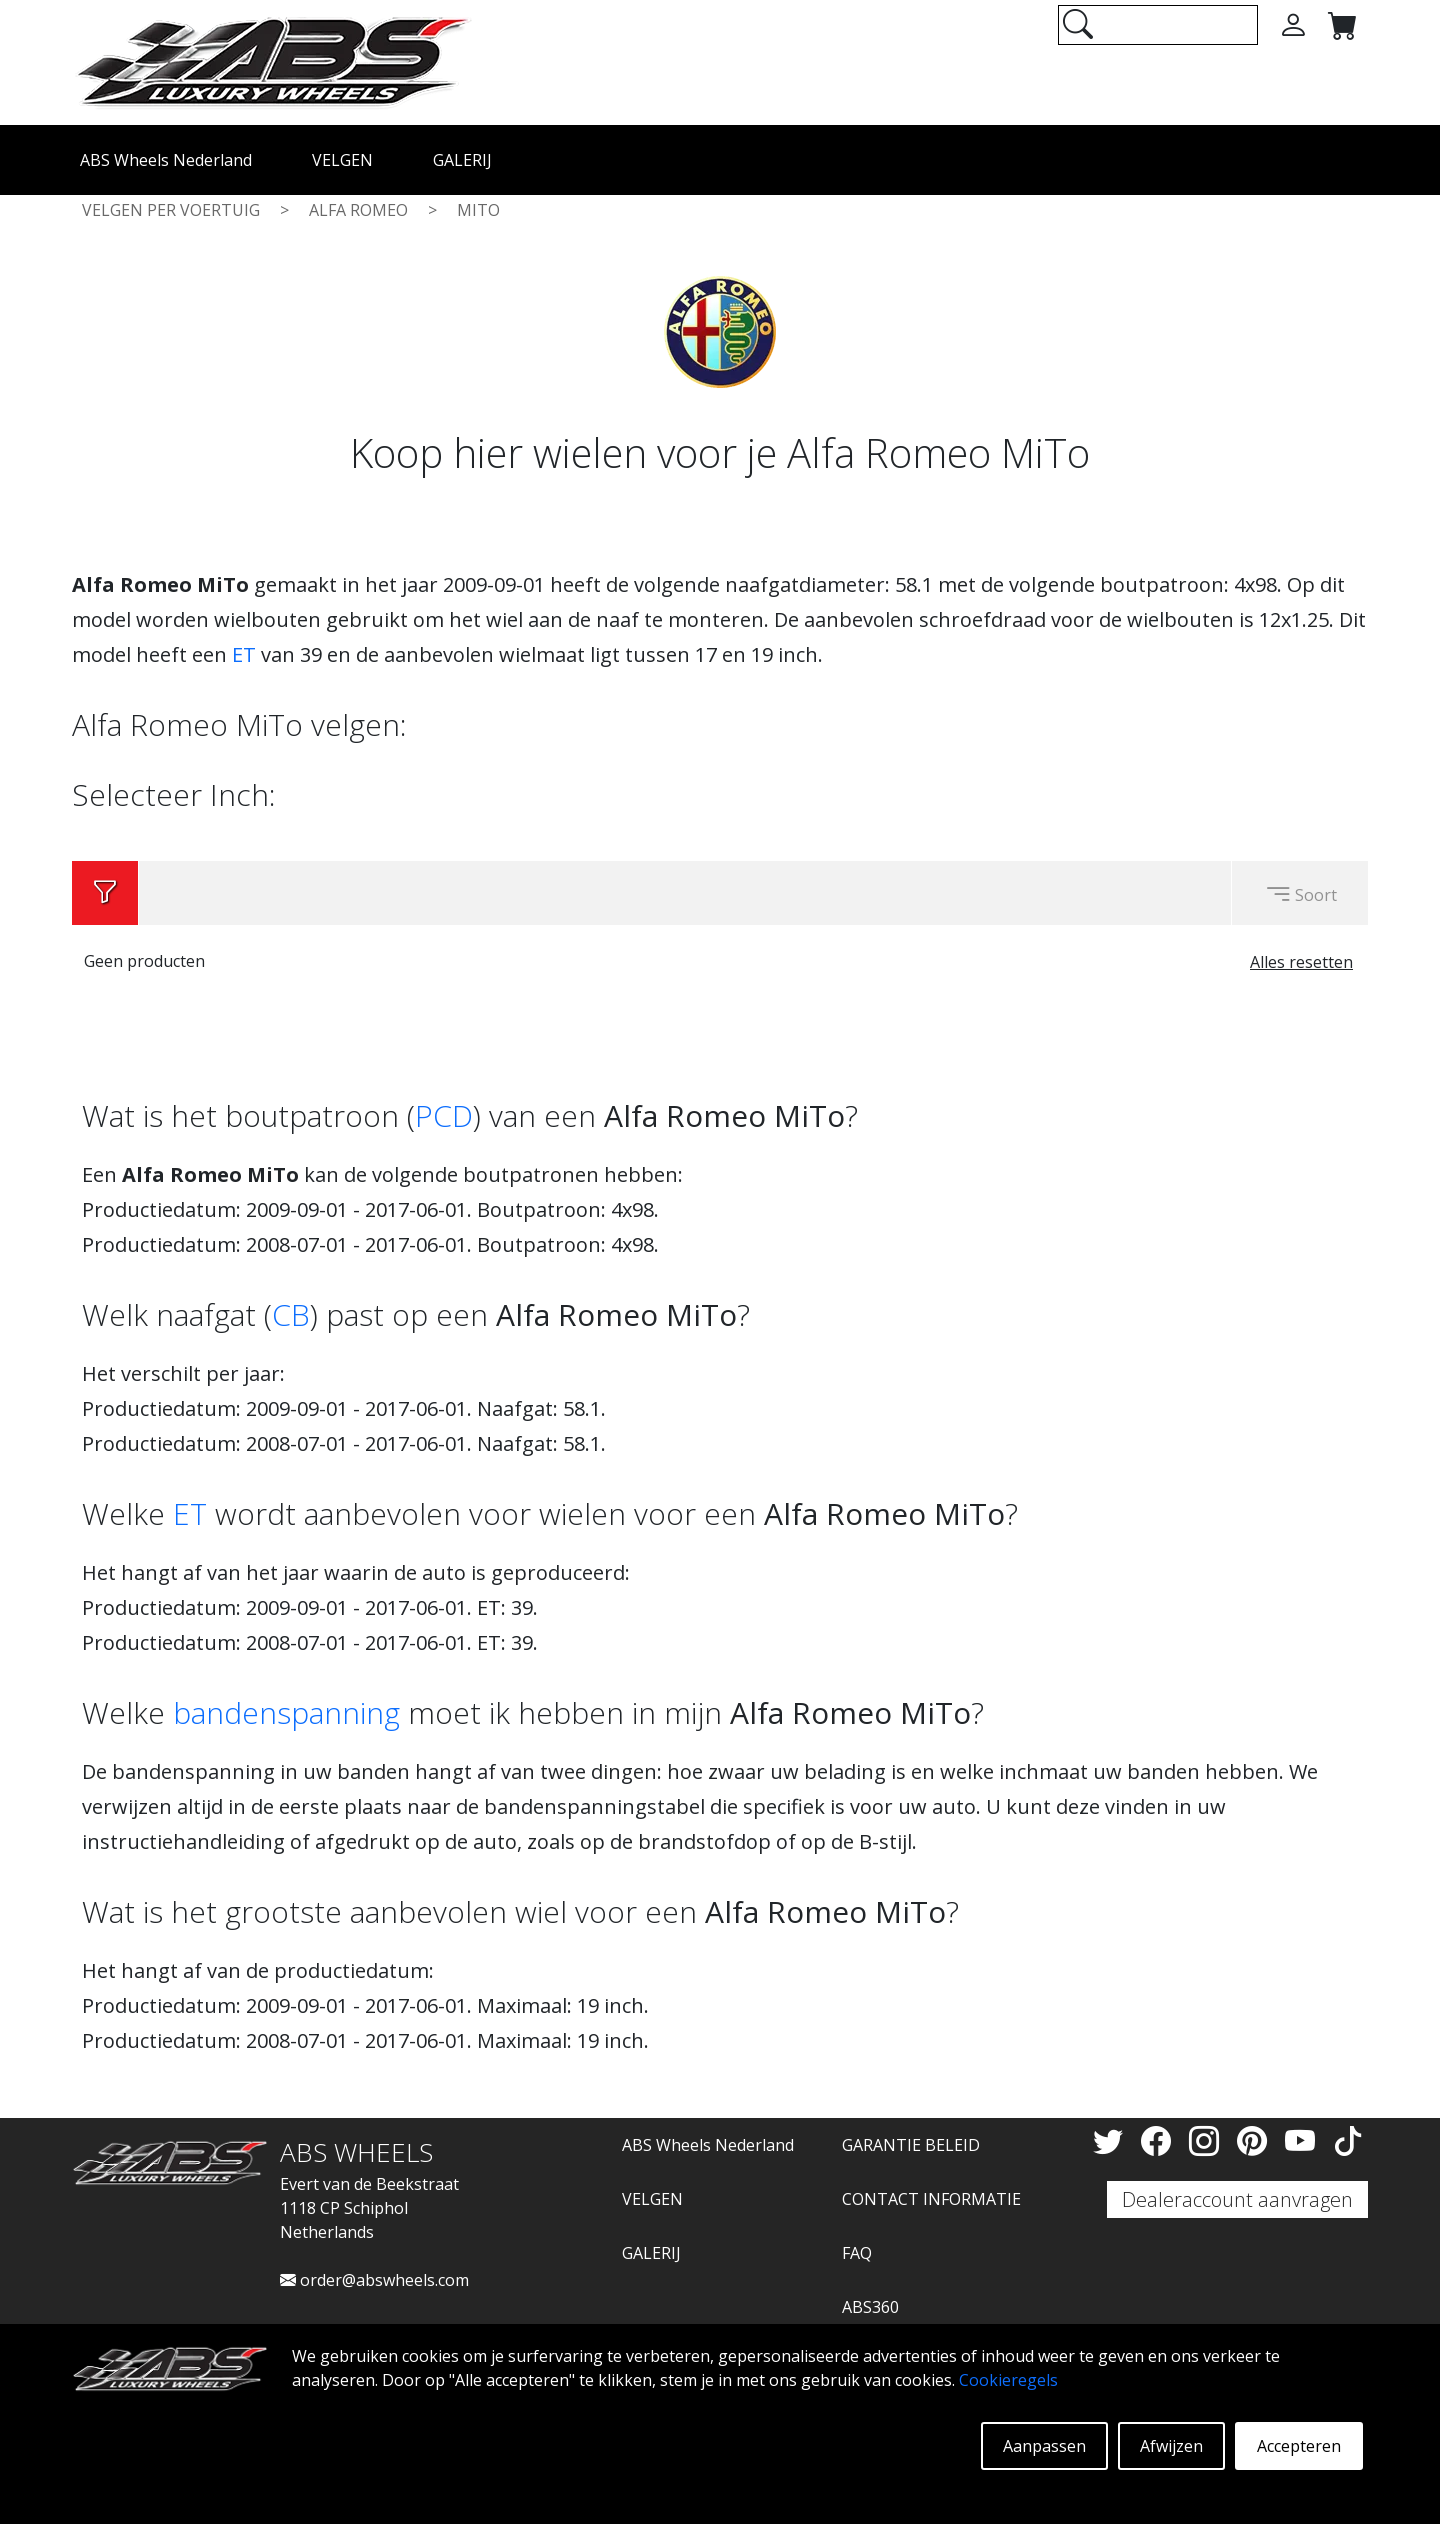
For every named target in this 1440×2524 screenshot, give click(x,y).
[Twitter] (1112, 2140)
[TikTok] (1348, 2140)
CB (291, 1314)
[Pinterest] (1256, 2140)
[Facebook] (1160, 2140)
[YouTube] (1304, 2140)
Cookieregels (1008, 2380)
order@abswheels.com (374, 2280)
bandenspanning (286, 1712)
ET (244, 654)
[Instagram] (1208, 2140)
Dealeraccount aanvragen (1237, 2199)
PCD (444, 1115)
